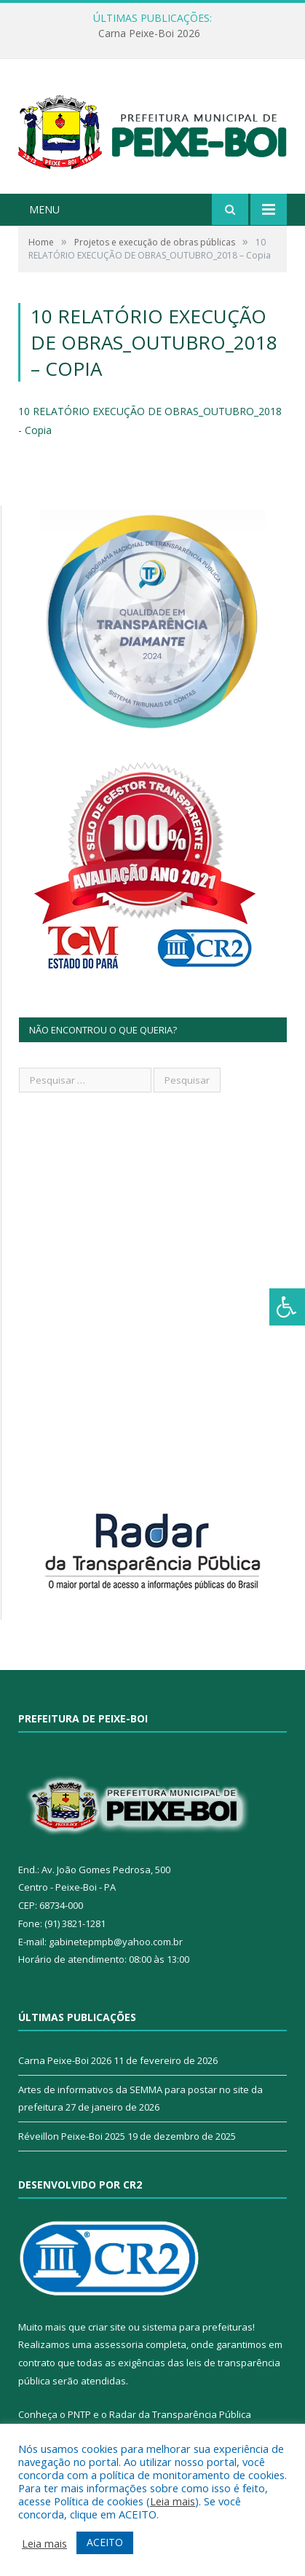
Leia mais (172, 2501)
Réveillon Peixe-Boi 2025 (71, 2136)
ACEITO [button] (105, 2542)
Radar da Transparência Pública (180, 2414)
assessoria (118, 2344)
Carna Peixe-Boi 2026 (149, 33)
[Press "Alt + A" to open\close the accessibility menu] (287, 1307)
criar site (107, 2326)
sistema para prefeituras (197, 2326)
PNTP (79, 2414)
